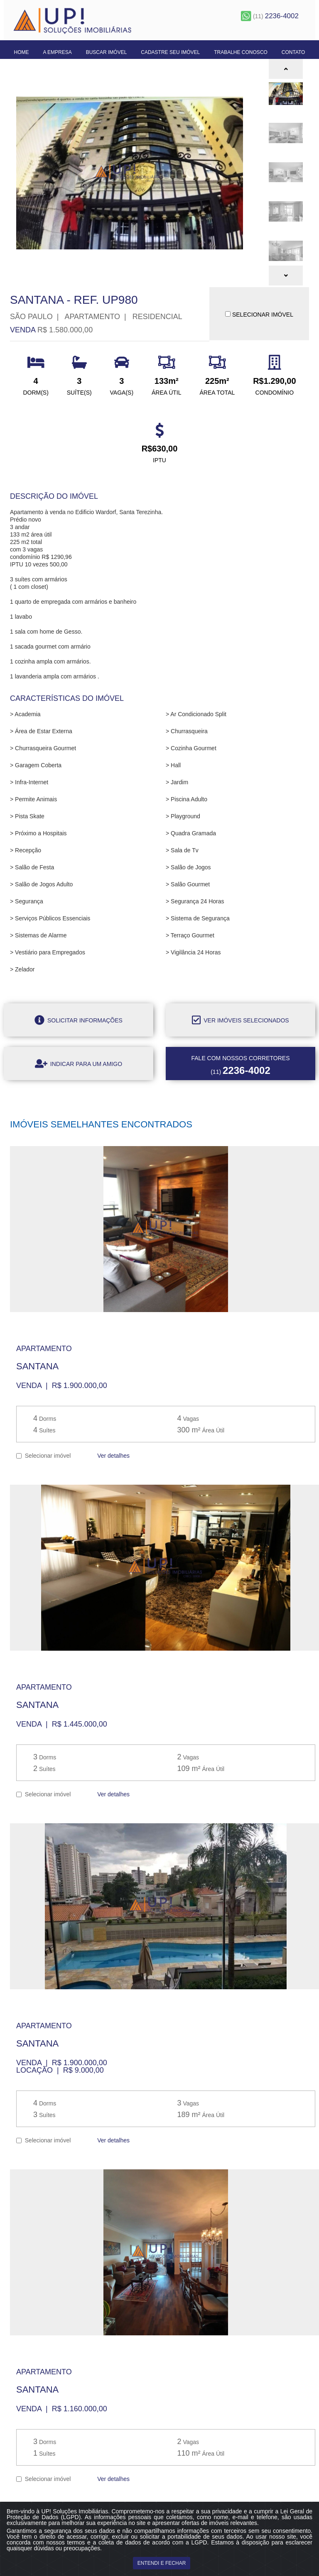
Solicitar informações (78, 1020)
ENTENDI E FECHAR (161, 2563)
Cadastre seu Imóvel (170, 52)
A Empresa (57, 52)
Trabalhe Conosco (240, 52)
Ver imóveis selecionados (240, 1020)
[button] (286, 69)
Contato (293, 52)
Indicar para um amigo (78, 1063)
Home (21, 52)
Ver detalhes (113, 1455)
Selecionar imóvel (43, 1455)
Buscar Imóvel (106, 52)
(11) (270, 16)
